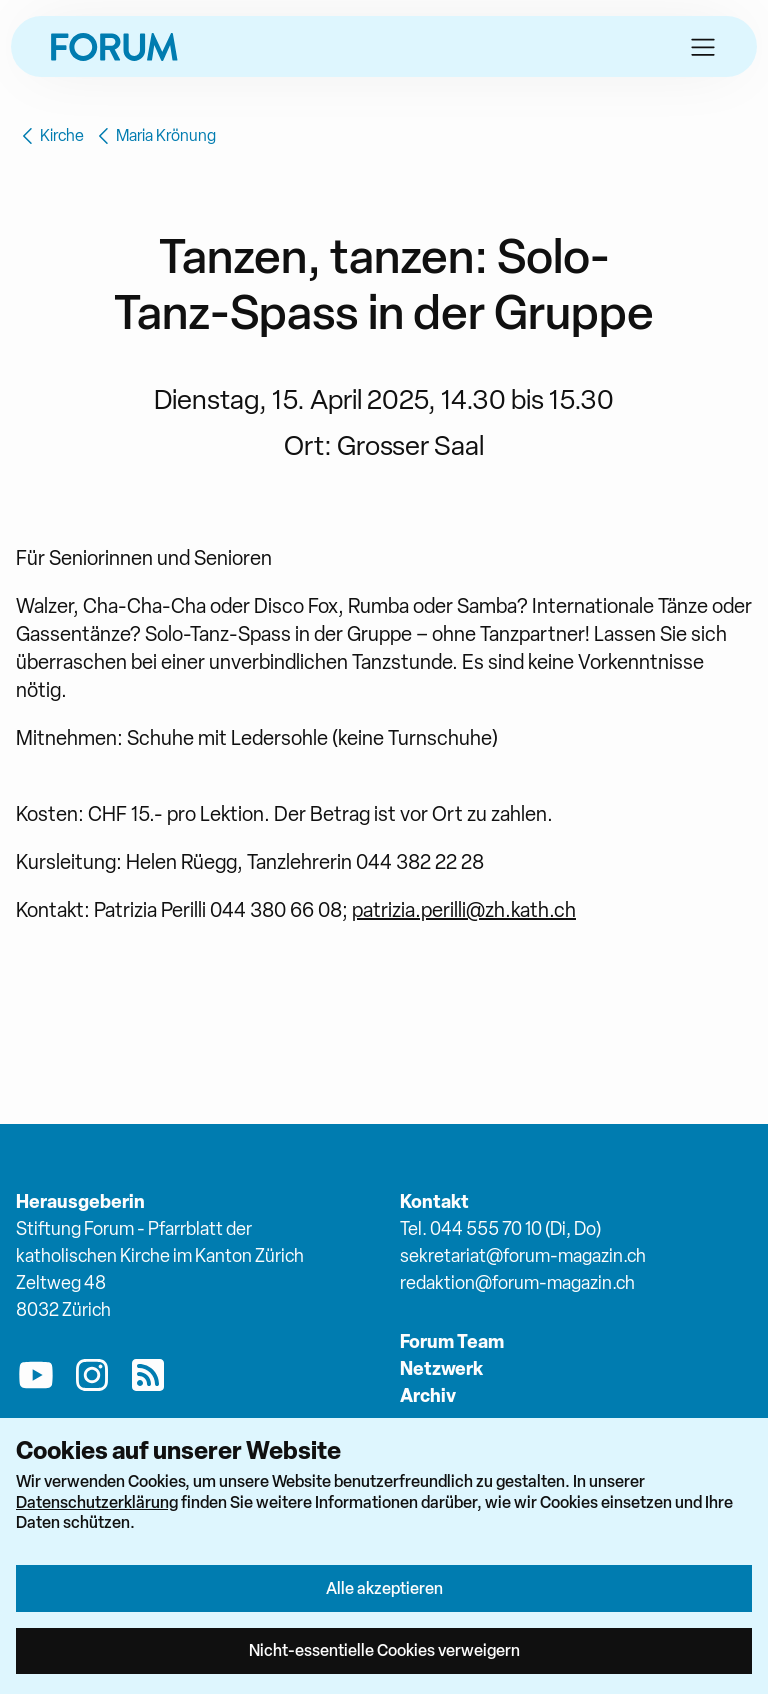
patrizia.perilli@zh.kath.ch (464, 910)
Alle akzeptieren (384, 1588)
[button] (703, 47)
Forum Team (452, 1341)
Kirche (50, 136)
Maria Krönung (154, 136)
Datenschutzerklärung (97, 1502)
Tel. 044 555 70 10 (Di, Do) (500, 1228)
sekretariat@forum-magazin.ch (523, 1255)
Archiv (428, 1395)
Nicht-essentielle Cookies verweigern (384, 1650)
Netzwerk (441, 1368)
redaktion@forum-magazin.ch (517, 1282)
